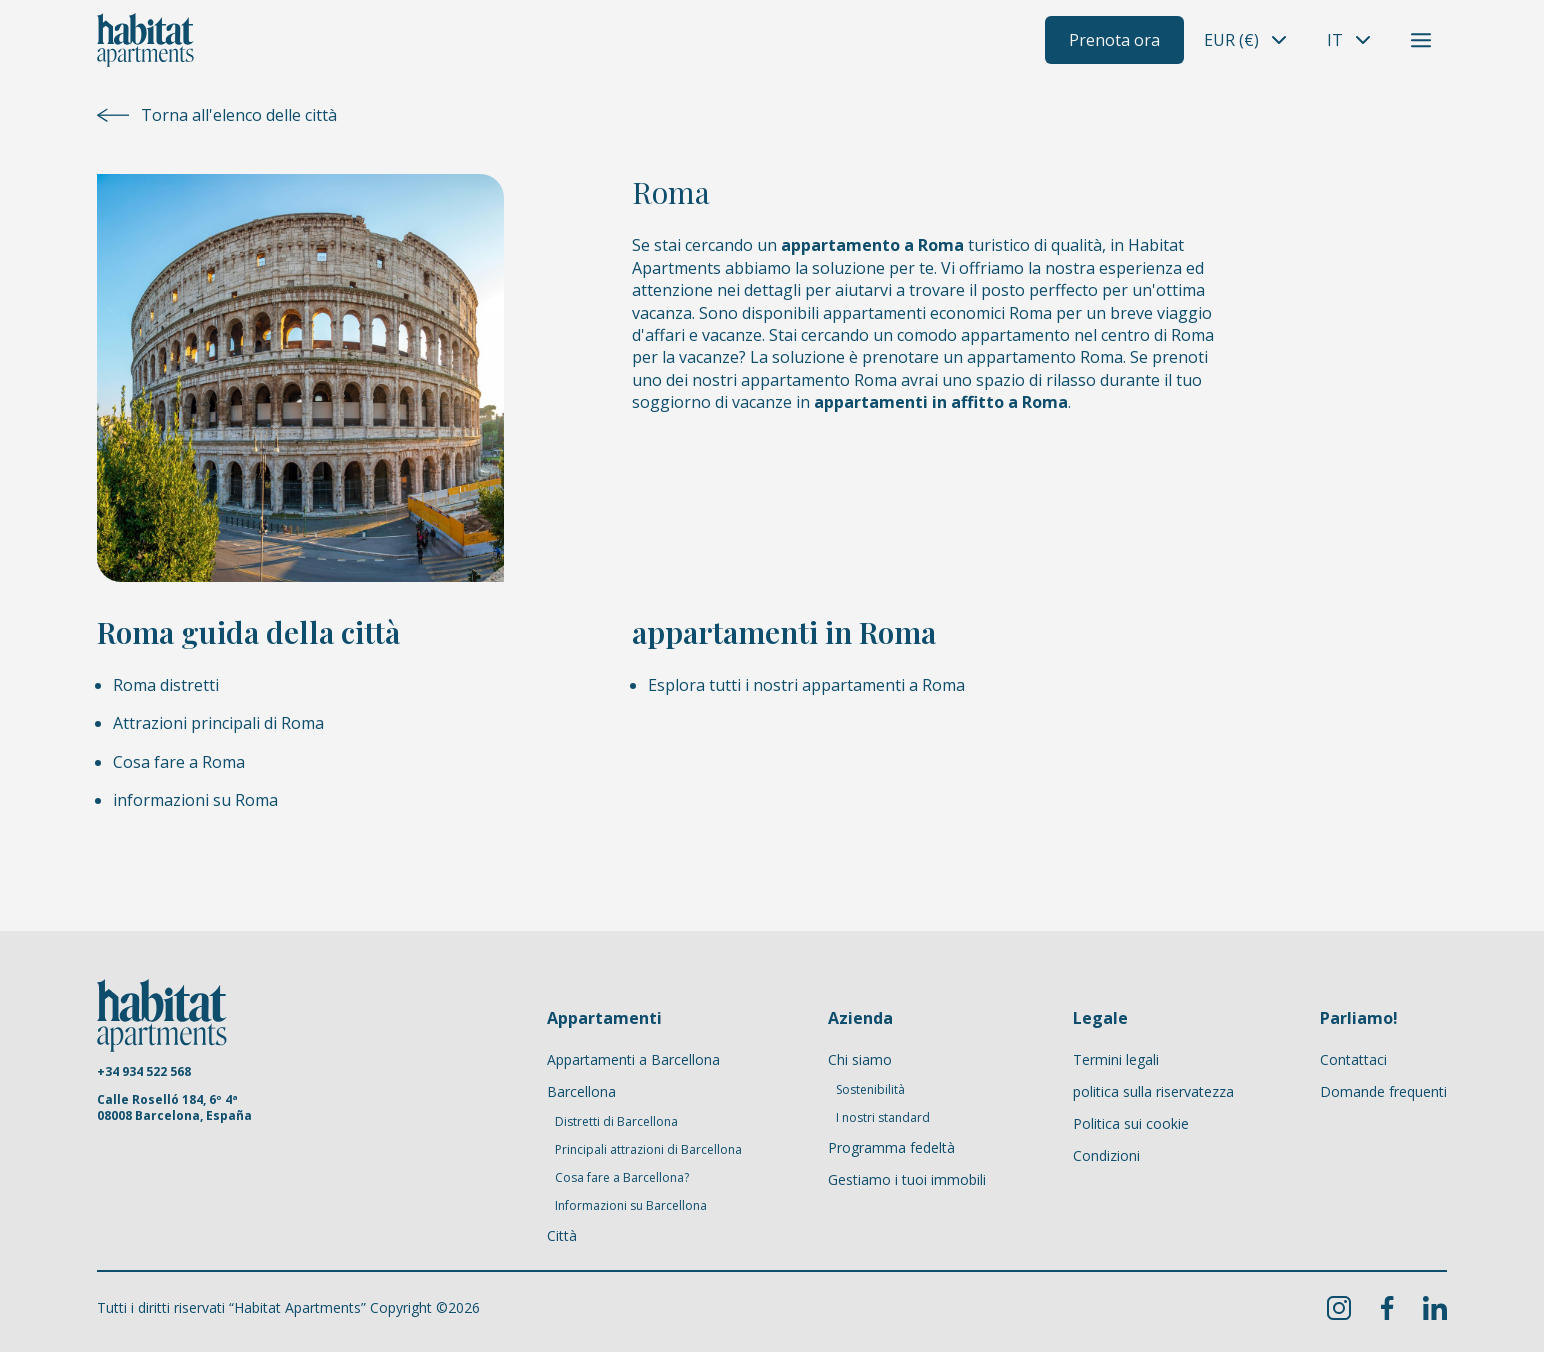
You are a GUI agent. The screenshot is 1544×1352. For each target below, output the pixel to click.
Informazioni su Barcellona (631, 1206)
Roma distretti (166, 685)
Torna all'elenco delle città (217, 115)
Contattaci (1353, 1059)
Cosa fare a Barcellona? (622, 1178)
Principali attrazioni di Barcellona (648, 1150)
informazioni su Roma (195, 800)
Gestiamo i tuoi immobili (907, 1179)
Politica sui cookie (1131, 1123)
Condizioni (1106, 1155)
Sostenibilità (870, 1090)
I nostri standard (883, 1118)
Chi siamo (860, 1059)
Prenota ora (1114, 40)
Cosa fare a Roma (179, 762)
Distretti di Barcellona (616, 1122)
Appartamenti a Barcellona (633, 1059)
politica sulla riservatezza (1153, 1091)
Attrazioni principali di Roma (218, 723)
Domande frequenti (1383, 1091)
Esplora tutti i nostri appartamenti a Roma (806, 685)
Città (562, 1235)
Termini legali (1116, 1059)
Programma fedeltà (891, 1147)
